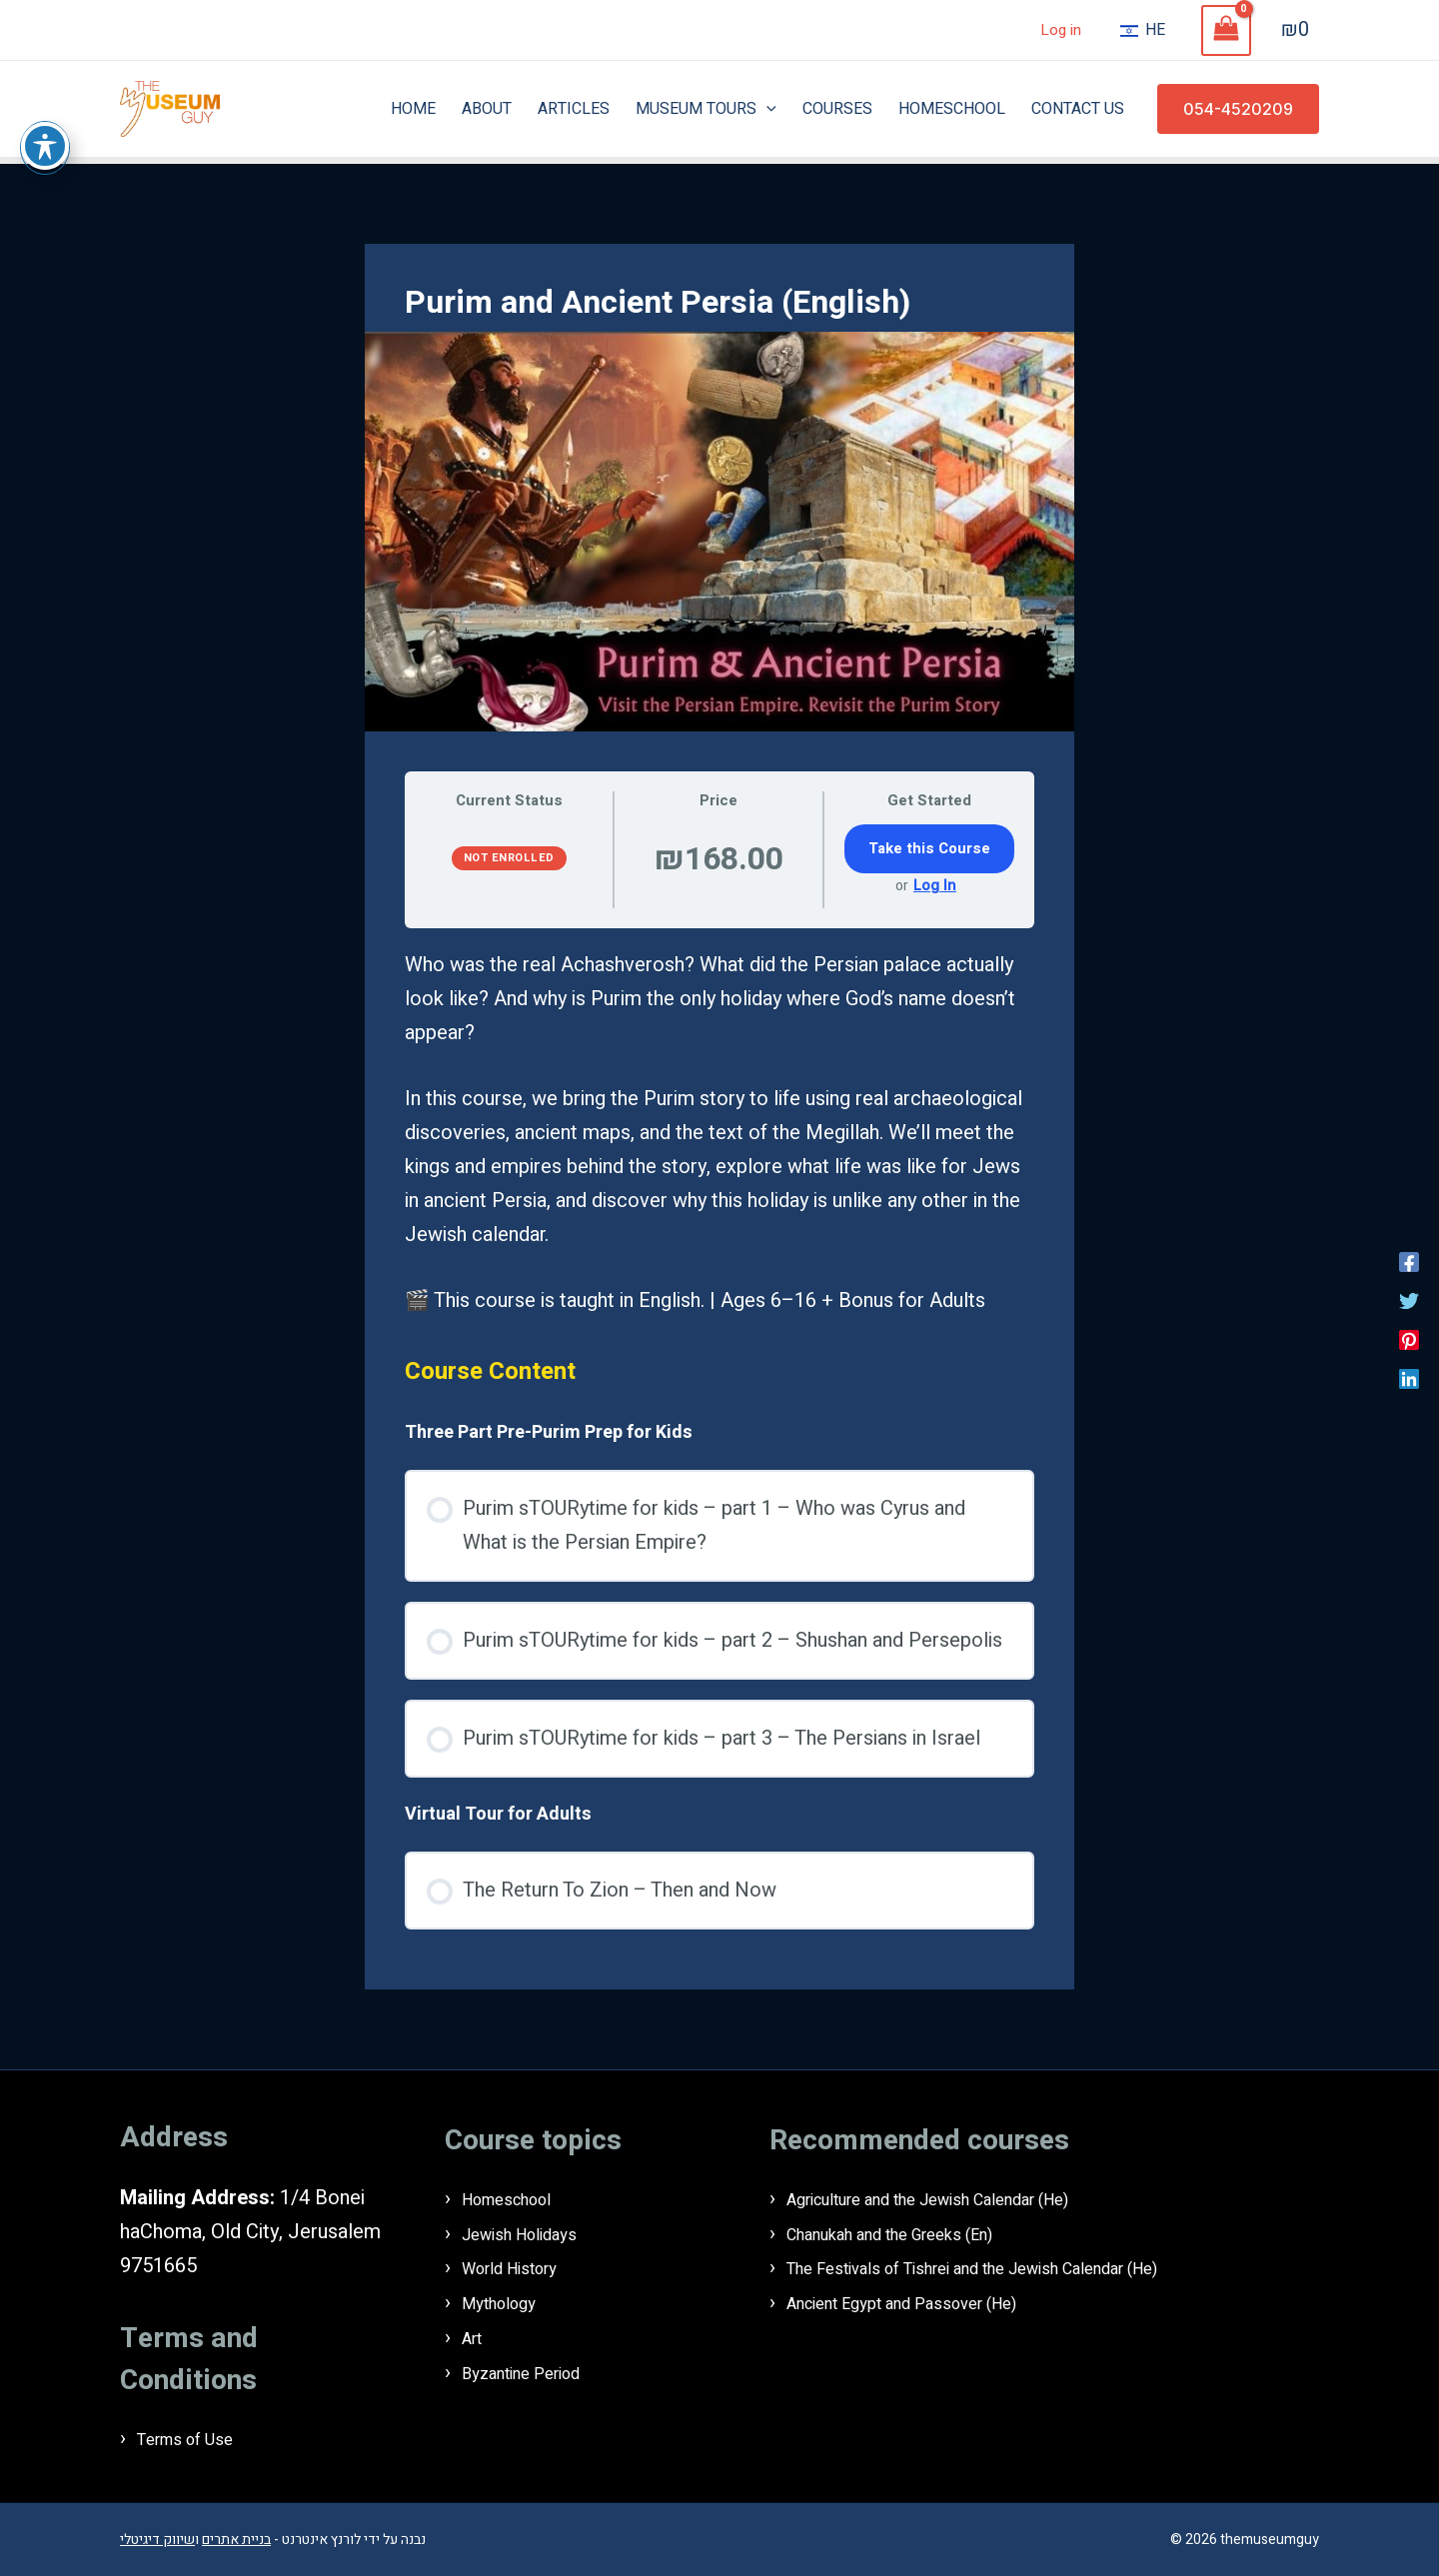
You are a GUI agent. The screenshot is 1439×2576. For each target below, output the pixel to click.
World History (523, 2266)
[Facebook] (1409, 1259)
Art (475, 2334)
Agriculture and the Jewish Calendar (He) (965, 2198)
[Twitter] (1409, 1298)
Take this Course (929, 848)
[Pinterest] (1409, 1337)
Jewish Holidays (533, 2232)
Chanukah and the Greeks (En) (916, 2232)
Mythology (508, 2300)
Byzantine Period (536, 2368)
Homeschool (519, 2198)
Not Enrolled (509, 857)
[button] (1238, 109)
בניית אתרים (236, 2538)
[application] (766, 109)
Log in (1060, 30)
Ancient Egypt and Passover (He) (931, 2300)
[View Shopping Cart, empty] (1226, 30)
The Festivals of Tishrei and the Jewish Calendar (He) (1019, 2266)
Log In (934, 885)
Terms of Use (196, 2438)
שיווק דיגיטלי (157, 2538)
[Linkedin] (1409, 1376)
